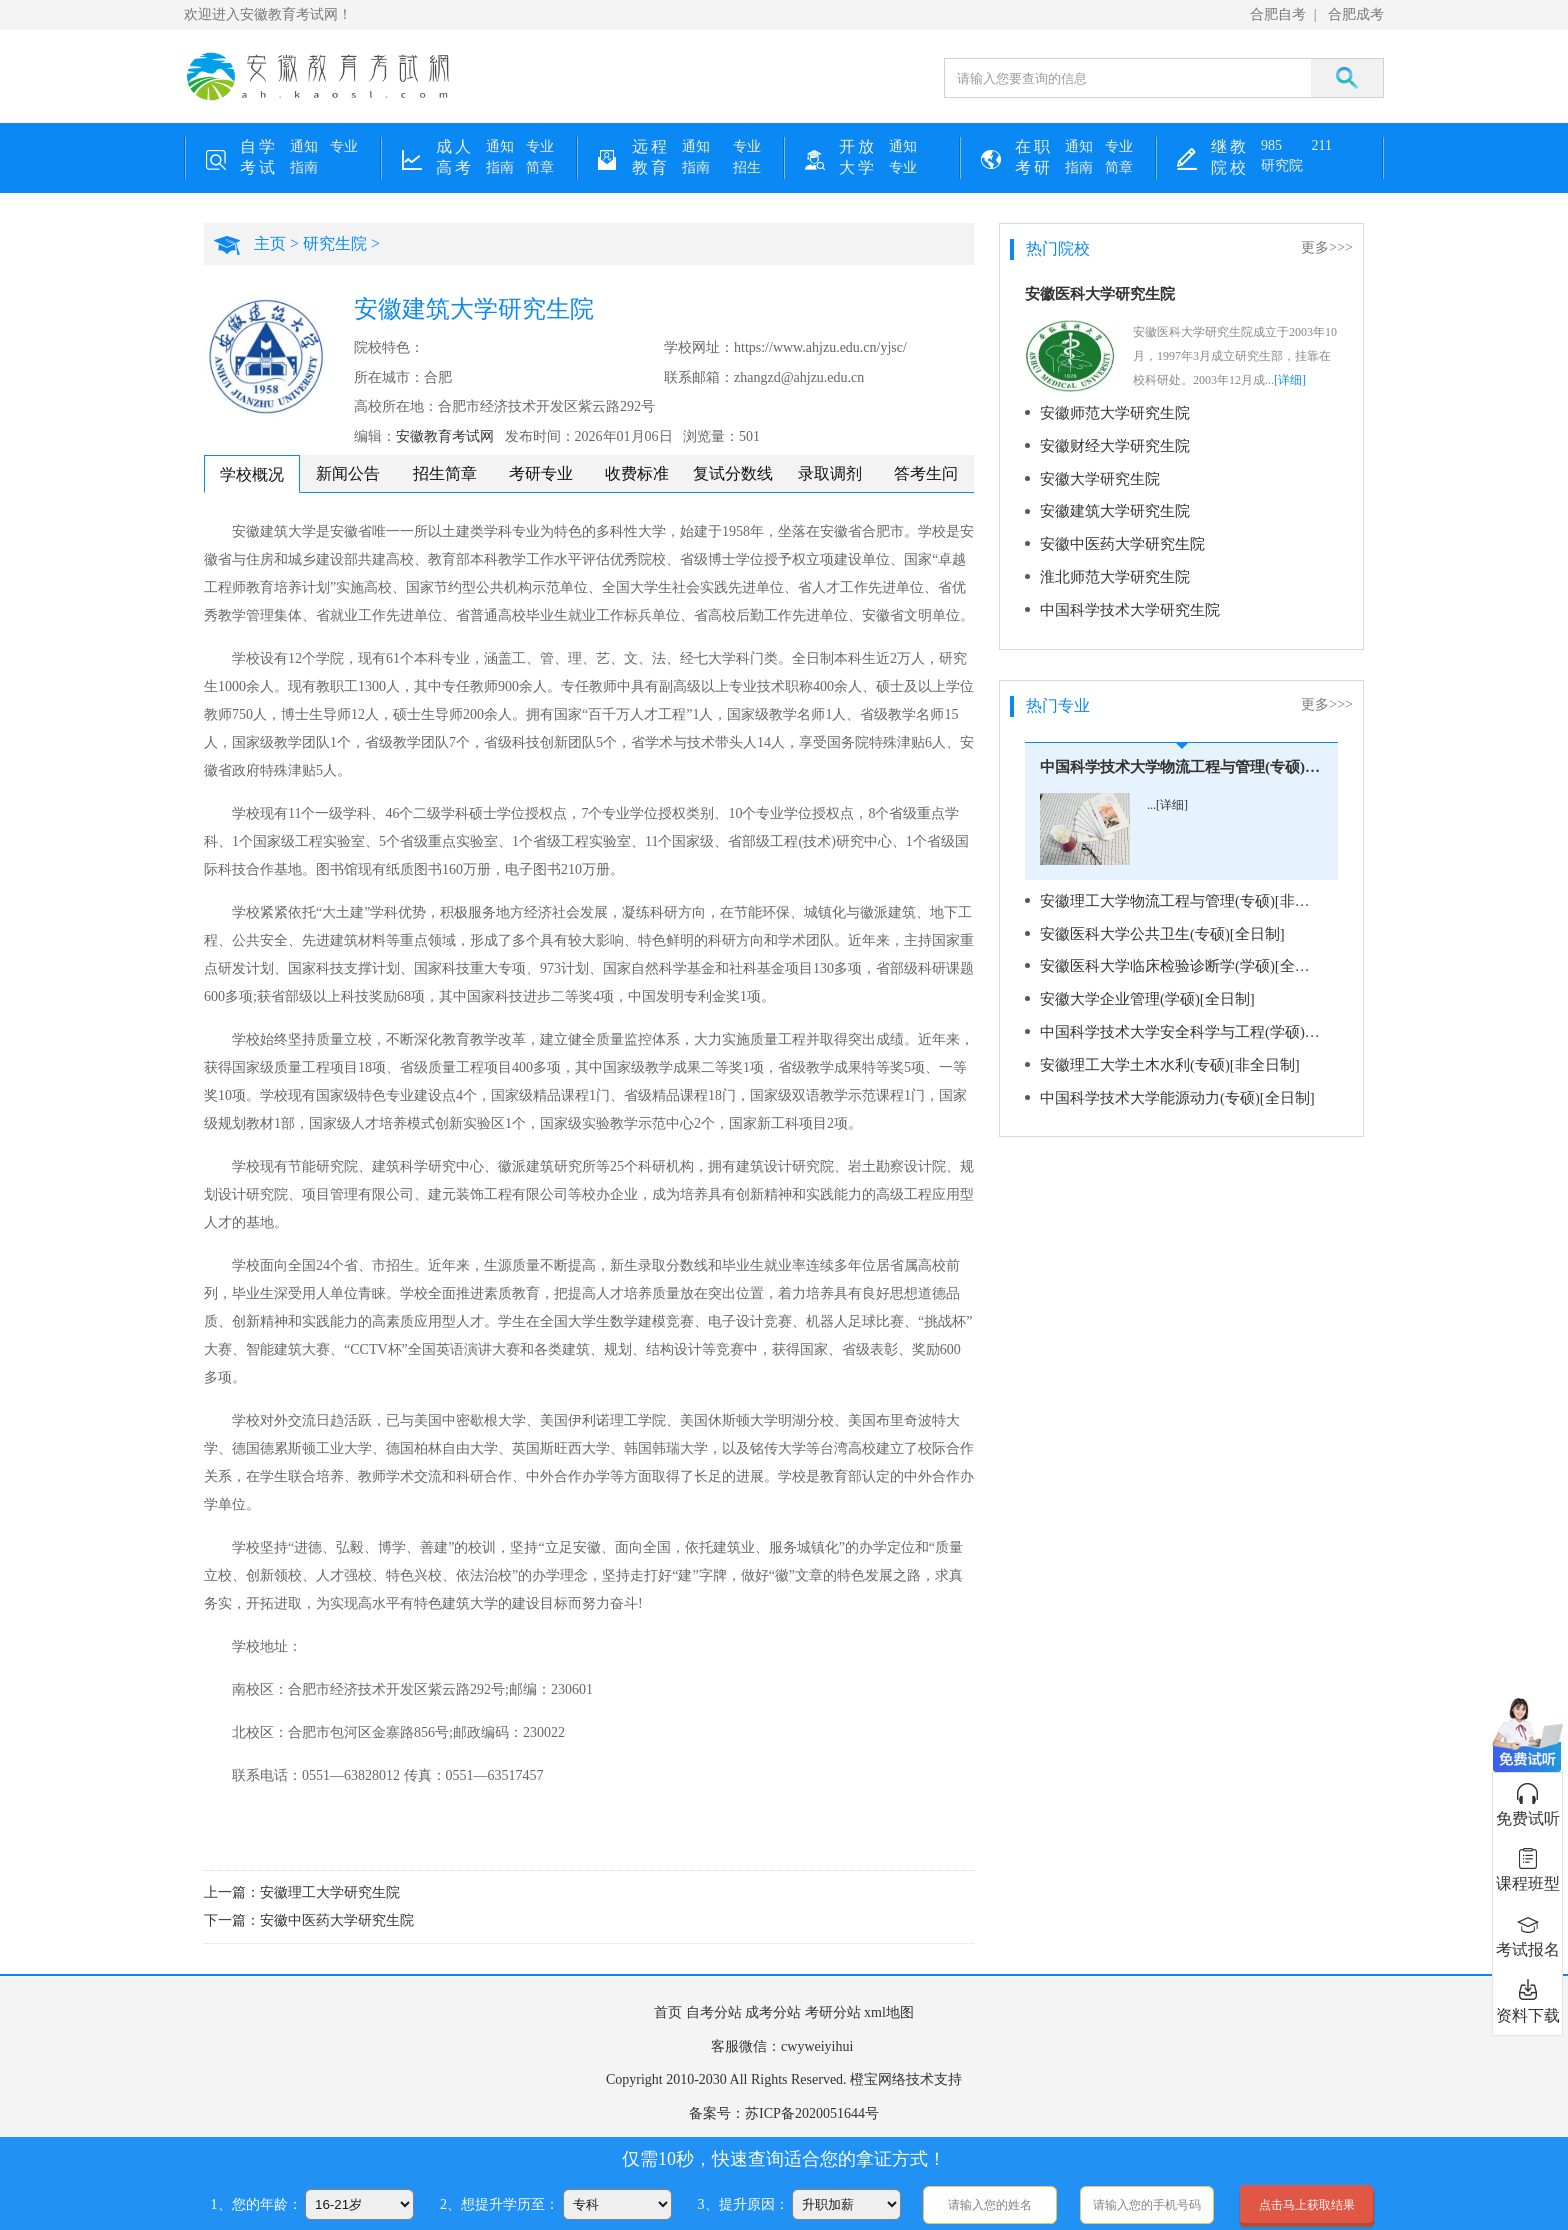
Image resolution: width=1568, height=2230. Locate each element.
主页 (270, 243)
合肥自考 (1278, 14)
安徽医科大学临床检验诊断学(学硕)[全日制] (1175, 958)
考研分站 (833, 2012)
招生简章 (445, 473)
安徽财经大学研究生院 (1110, 444)
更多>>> (1327, 247)
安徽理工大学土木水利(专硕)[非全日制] (1161, 1054)
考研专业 (541, 473)
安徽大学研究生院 (1096, 476)
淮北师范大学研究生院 (1110, 572)
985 (1271, 145)
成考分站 (773, 2012)
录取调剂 (830, 473)
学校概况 (252, 474)
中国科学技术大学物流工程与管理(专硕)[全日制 (1181, 761)
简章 (540, 167)
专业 (344, 146)
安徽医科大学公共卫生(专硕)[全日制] (1154, 926)
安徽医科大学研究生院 (1100, 294)
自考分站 (714, 2012)
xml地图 (889, 2012)
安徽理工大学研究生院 (330, 1892)
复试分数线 (733, 473)
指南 (304, 167)
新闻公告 (348, 473)
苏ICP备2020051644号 (812, 2113)
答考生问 (926, 473)
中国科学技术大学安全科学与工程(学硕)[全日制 (1182, 1022)
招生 (747, 167)
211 (1322, 145)
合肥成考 (1356, 14)
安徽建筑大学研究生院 (1110, 508)
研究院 (1282, 165)
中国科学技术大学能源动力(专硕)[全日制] (1168, 1086)
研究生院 (335, 243)
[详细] (1290, 380)
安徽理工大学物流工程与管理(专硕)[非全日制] (1182, 894)
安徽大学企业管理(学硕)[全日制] (1140, 990)
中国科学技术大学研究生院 (1124, 604)
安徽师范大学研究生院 (1110, 412)
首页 (668, 2012)
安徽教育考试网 (445, 436)
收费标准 (637, 473)
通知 (304, 146)
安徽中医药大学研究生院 (337, 1920)
